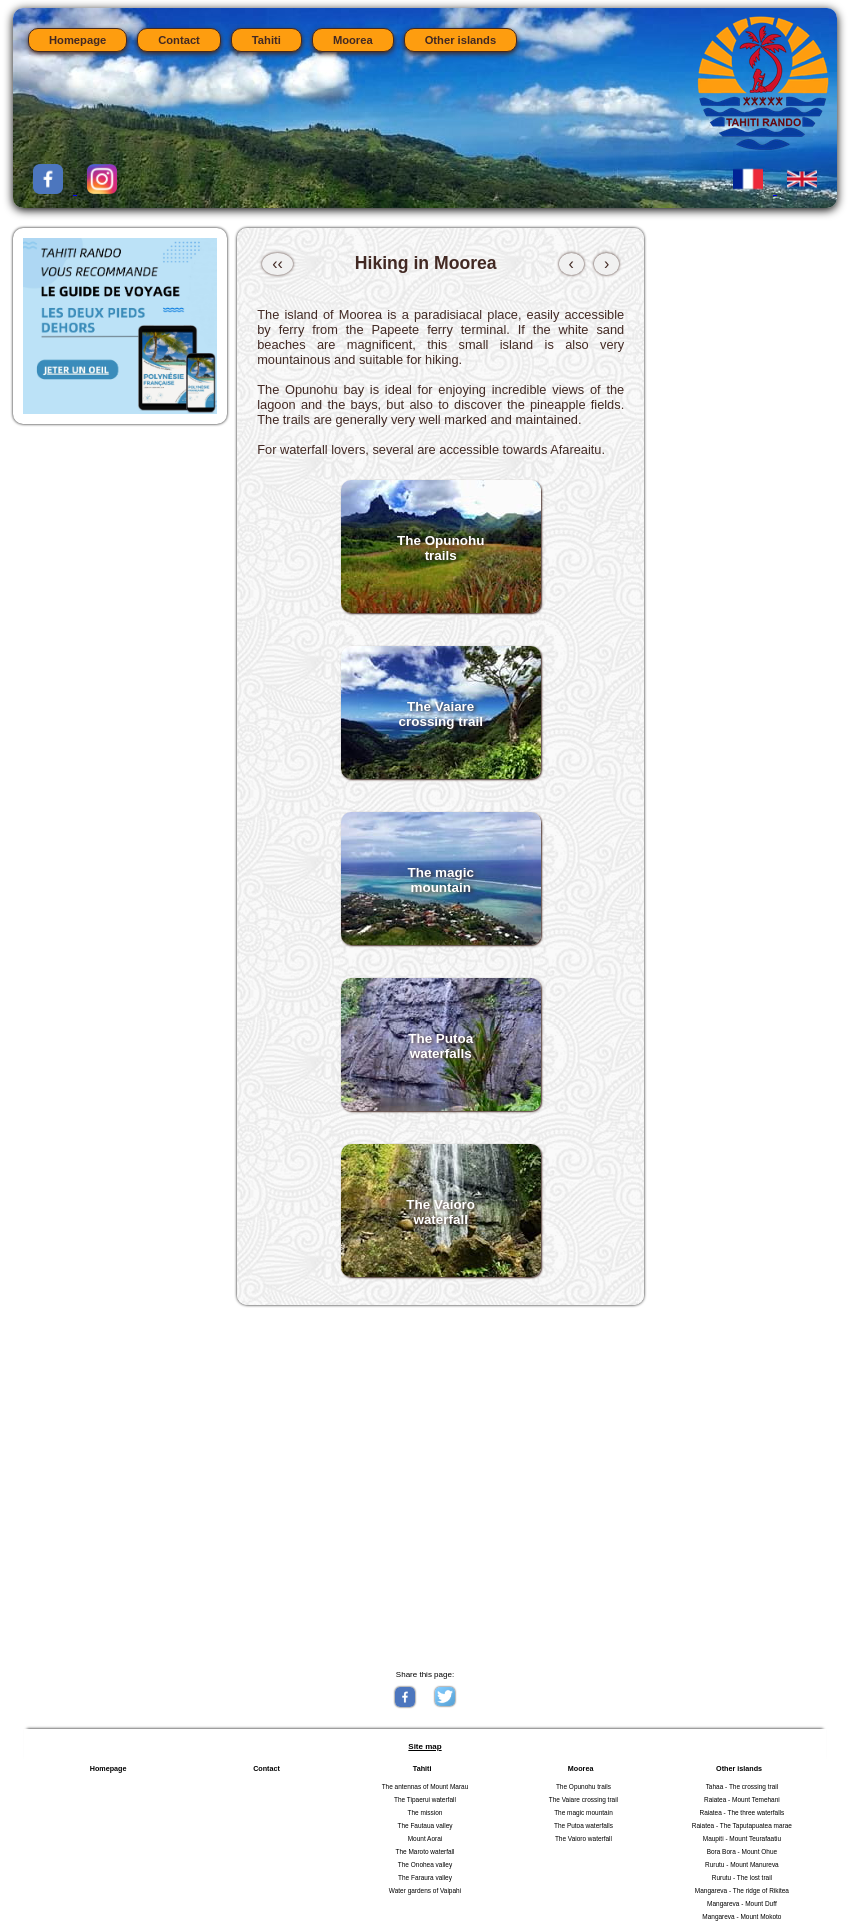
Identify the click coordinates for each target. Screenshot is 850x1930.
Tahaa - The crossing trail (742, 1786)
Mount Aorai (425, 1838)
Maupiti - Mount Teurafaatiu (742, 1838)
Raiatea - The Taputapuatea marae (742, 1825)
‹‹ (277, 263)
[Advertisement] (440, 1486)
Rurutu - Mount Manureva (742, 1864)
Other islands (461, 40)
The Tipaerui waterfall (425, 1799)
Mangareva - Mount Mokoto (741, 1916)
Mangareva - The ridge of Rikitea (742, 1890)
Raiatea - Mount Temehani (742, 1799)
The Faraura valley (425, 1877)
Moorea (353, 40)
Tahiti (266, 40)
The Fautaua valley (424, 1825)
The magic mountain (583, 1812)
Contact (179, 40)
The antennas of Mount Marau (425, 1786)
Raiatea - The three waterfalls (742, 1812)
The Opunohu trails (583, 1786)
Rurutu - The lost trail (742, 1877)
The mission (425, 1812)
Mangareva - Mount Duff (742, 1903)
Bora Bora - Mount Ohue (742, 1851)
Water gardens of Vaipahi (425, 1890)
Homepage (77, 40)
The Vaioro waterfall (583, 1838)
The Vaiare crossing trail (583, 1799)
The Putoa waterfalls (583, 1825)
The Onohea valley (425, 1864)
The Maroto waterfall (424, 1851)
